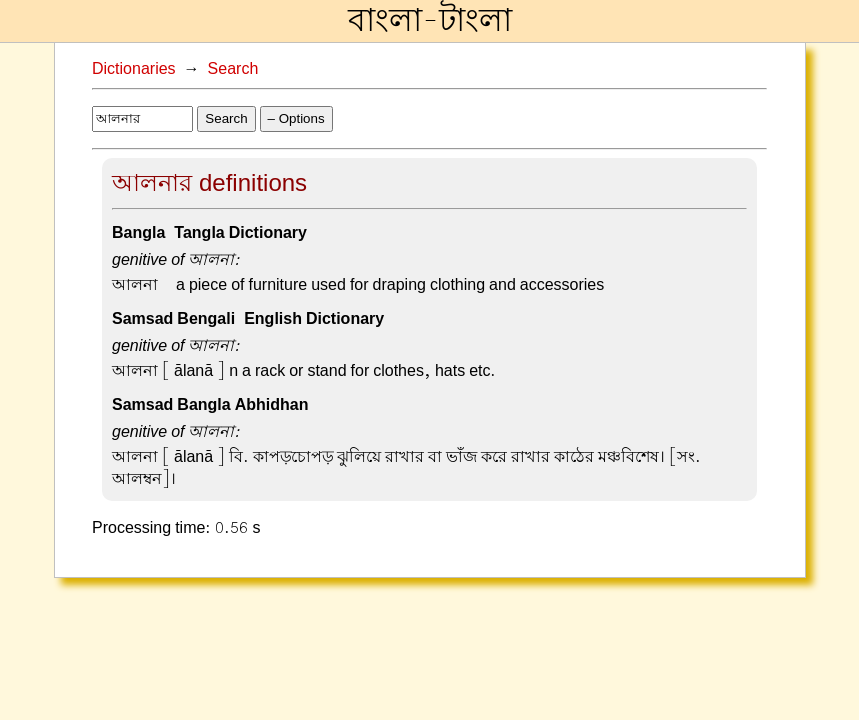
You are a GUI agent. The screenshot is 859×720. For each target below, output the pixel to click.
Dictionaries (134, 69)
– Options (296, 118)
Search (233, 69)
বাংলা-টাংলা (430, 21)
